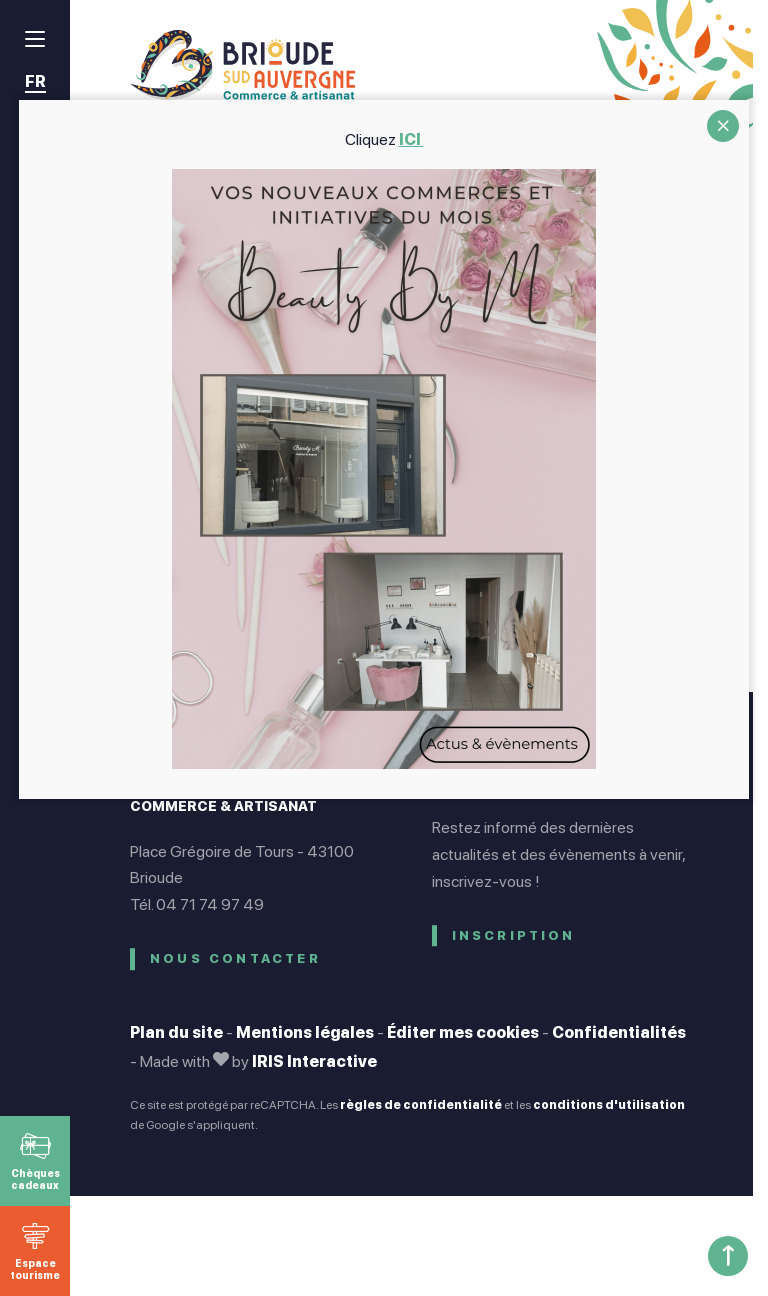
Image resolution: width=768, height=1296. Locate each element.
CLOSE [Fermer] (723, 126)
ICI (411, 139)
